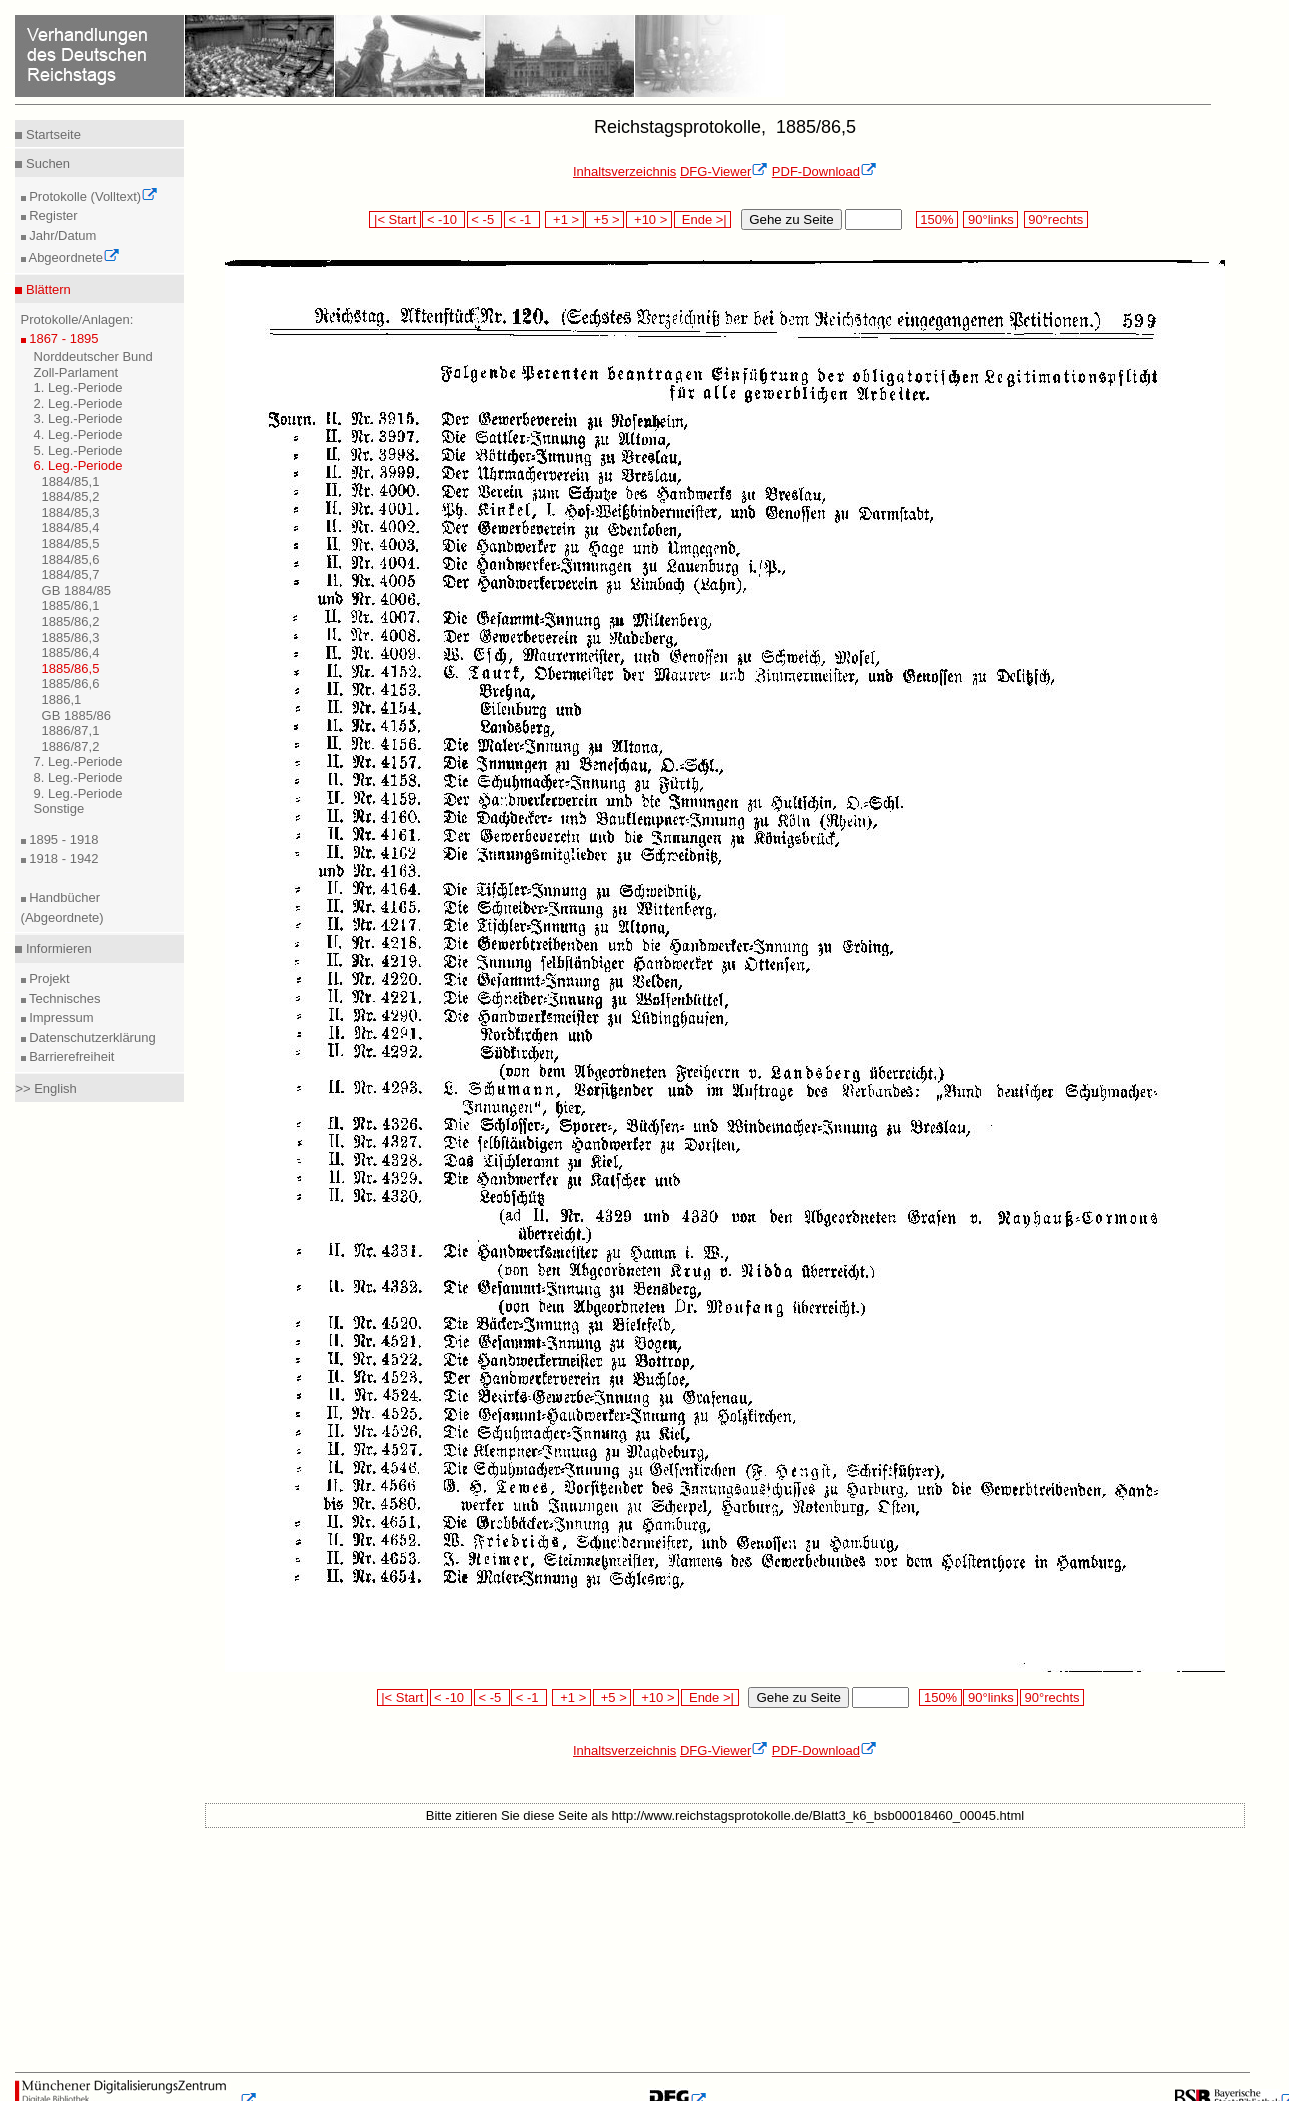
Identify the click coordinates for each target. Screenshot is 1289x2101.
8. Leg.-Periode (78, 777)
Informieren (56, 948)
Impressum (60, 1017)
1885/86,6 (71, 683)
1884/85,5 (71, 543)
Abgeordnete (73, 257)
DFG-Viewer (724, 171)
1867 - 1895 (62, 338)
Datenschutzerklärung (91, 1037)
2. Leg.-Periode (78, 403)
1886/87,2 (71, 746)
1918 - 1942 (62, 858)
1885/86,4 (71, 652)
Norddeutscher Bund (93, 356)
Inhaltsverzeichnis (624, 171)
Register (52, 215)
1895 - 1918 (62, 839)
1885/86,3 (71, 637)
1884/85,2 (71, 496)
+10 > (649, 219)
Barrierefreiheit (70, 1056)
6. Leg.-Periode (78, 465)
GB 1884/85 (76, 590)
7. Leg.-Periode (78, 761)
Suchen (46, 163)
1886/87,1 (71, 730)
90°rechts (1056, 219)
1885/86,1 (71, 605)
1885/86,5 (71, 668)
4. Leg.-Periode (78, 434)
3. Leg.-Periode (78, 418)
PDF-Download (824, 171)
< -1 (522, 219)
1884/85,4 (71, 527)
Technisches (63, 998)
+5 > (604, 219)
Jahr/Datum (61, 235)
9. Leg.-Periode (78, 793)
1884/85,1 (71, 481)
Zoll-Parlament (76, 372)
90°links (990, 219)
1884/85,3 (71, 512)
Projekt (48, 978)
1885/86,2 (71, 621)
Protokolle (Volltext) (92, 196)
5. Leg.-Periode (78, 450)
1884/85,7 (71, 574)
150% (937, 219)
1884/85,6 (71, 559)
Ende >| (703, 219)
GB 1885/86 (76, 715)
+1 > (564, 219)
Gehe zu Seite (791, 219)
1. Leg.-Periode (78, 387)
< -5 (485, 219)
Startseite (51, 134)
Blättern (46, 289)
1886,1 (62, 699)
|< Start (394, 219)
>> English (45, 1088)
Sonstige (59, 808)
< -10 (443, 219)
